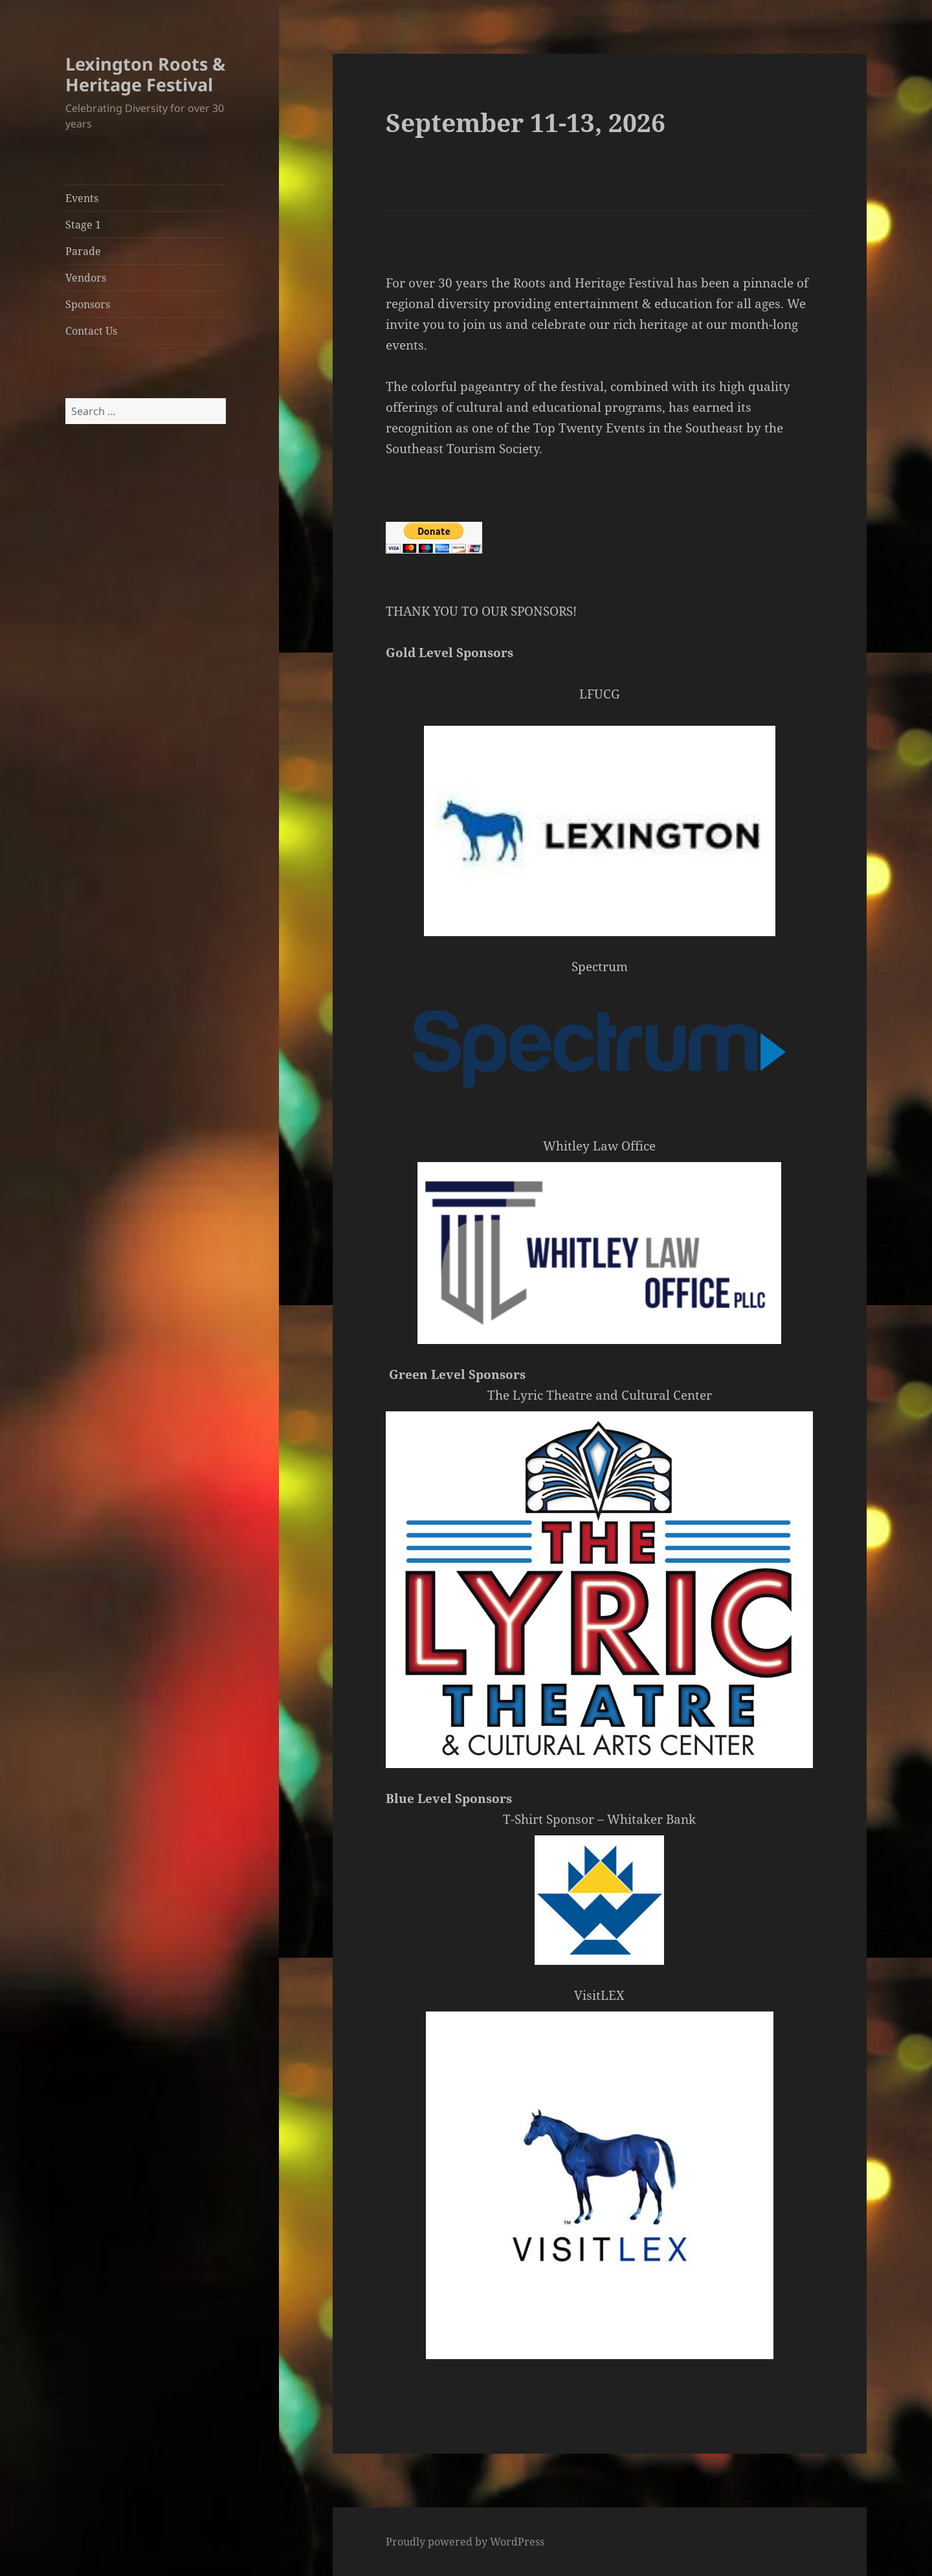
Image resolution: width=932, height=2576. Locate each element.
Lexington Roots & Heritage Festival (145, 74)
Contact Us (91, 331)
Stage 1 (83, 225)
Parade (83, 251)
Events (81, 198)
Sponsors (87, 304)
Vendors (85, 278)
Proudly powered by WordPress (465, 2542)
